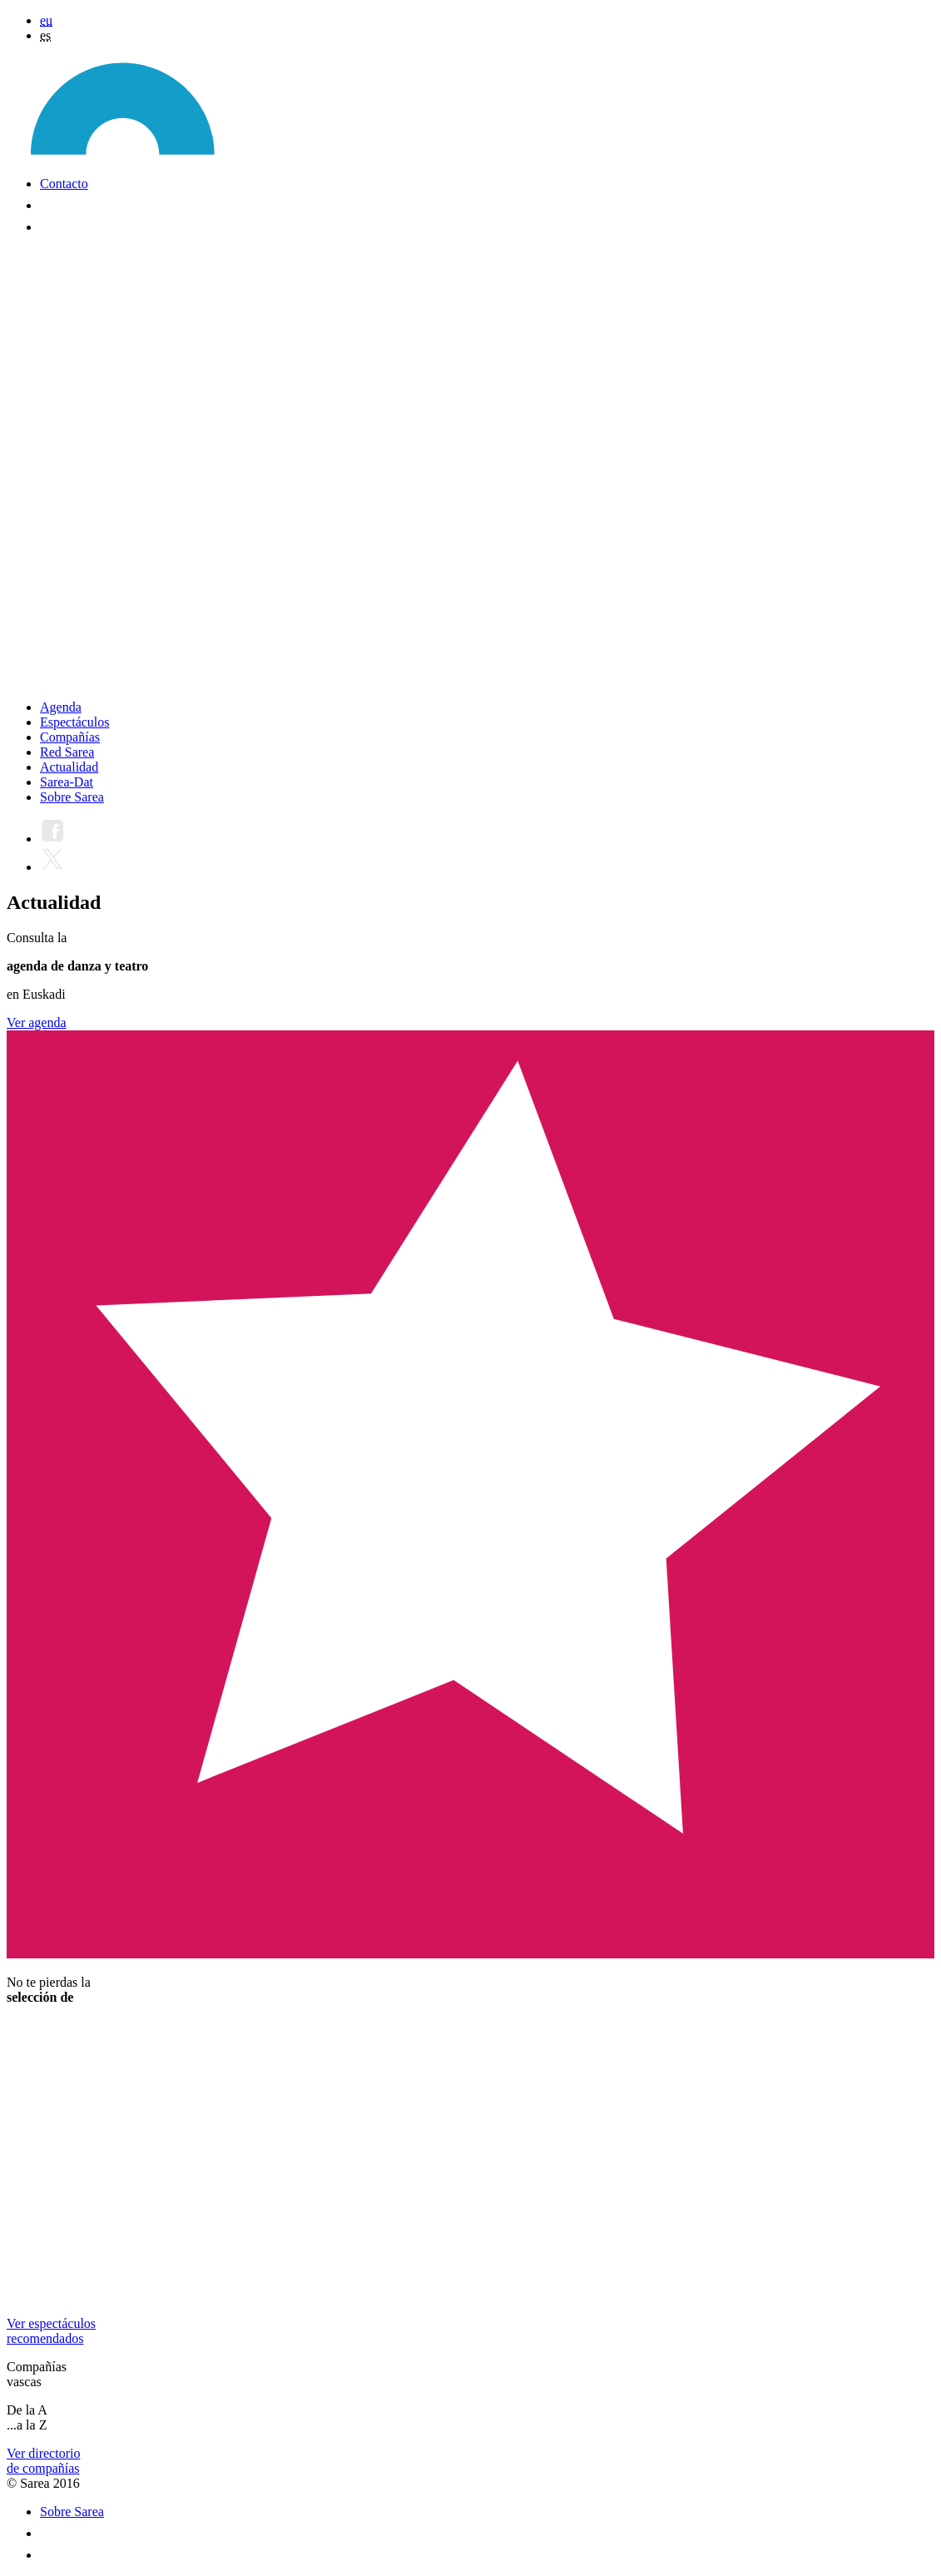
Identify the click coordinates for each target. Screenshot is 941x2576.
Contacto (64, 183)
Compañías (70, 737)
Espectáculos (75, 722)
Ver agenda (37, 1022)
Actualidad (69, 767)
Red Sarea (67, 752)
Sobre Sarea (72, 797)
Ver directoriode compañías (43, 2460)
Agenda (61, 707)
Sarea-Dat (66, 782)
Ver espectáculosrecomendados (51, 2330)
